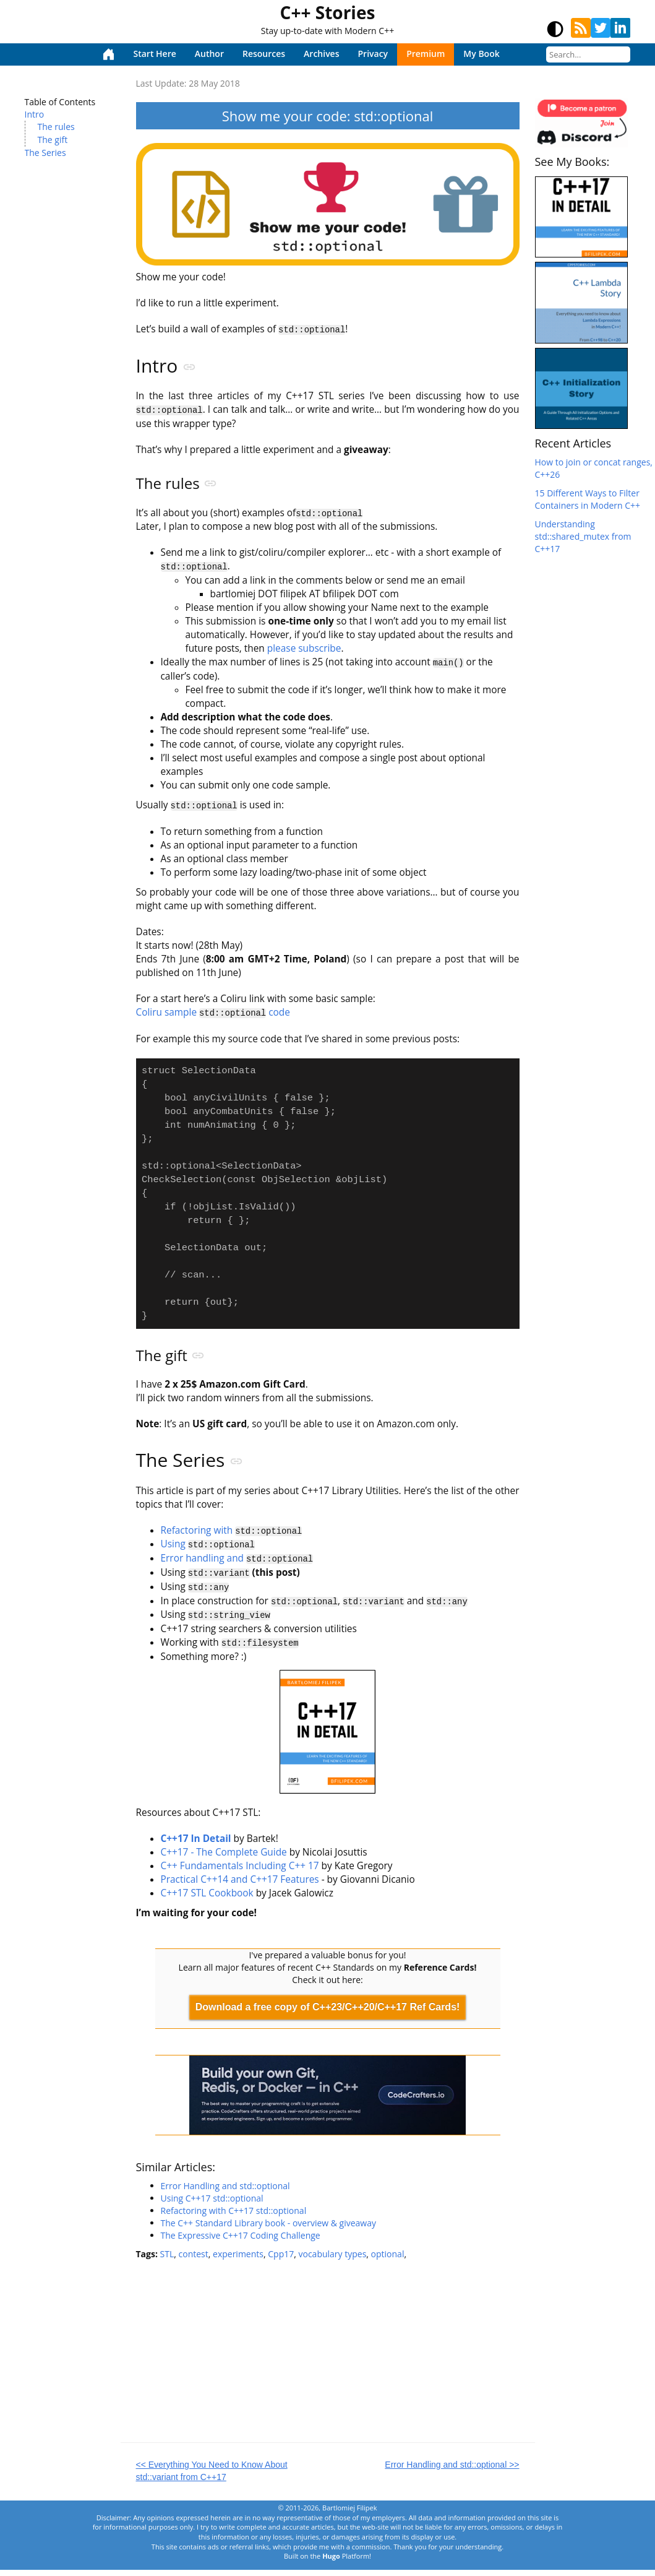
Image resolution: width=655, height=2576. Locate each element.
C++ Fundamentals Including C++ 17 (240, 1871)
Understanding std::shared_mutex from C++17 (583, 536)
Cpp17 (281, 2259)
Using (208, 1553)
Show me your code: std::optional (327, 115)
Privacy (373, 53)
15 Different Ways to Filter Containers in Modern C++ (588, 499)
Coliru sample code (213, 1009)
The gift (53, 139)
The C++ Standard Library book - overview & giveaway (269, 2228)
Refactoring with (231, 1540)
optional (388, 2259)
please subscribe (304, 647)
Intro (35, 114)
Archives (321, 53)
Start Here (155, 53)
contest (193, 2259)
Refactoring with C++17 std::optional (234, 2216)
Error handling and (237, 1567)
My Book (481, 53)
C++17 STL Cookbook (207, 1899)
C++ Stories (327, 12)
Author (209, 53)
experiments (238, 2259)
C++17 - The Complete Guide (224, 1858)
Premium (425, 53)
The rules (56, 126)
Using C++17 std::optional (212, 2204)
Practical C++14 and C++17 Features (240, 1885)
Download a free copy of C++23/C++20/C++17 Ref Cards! (327, 2013)
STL (167, 2259)
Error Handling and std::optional (225, 2191)
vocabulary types (332, 2259)
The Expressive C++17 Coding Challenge (240, 2241)
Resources (263, 53)
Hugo (331, 2562)
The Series (45, 152)
